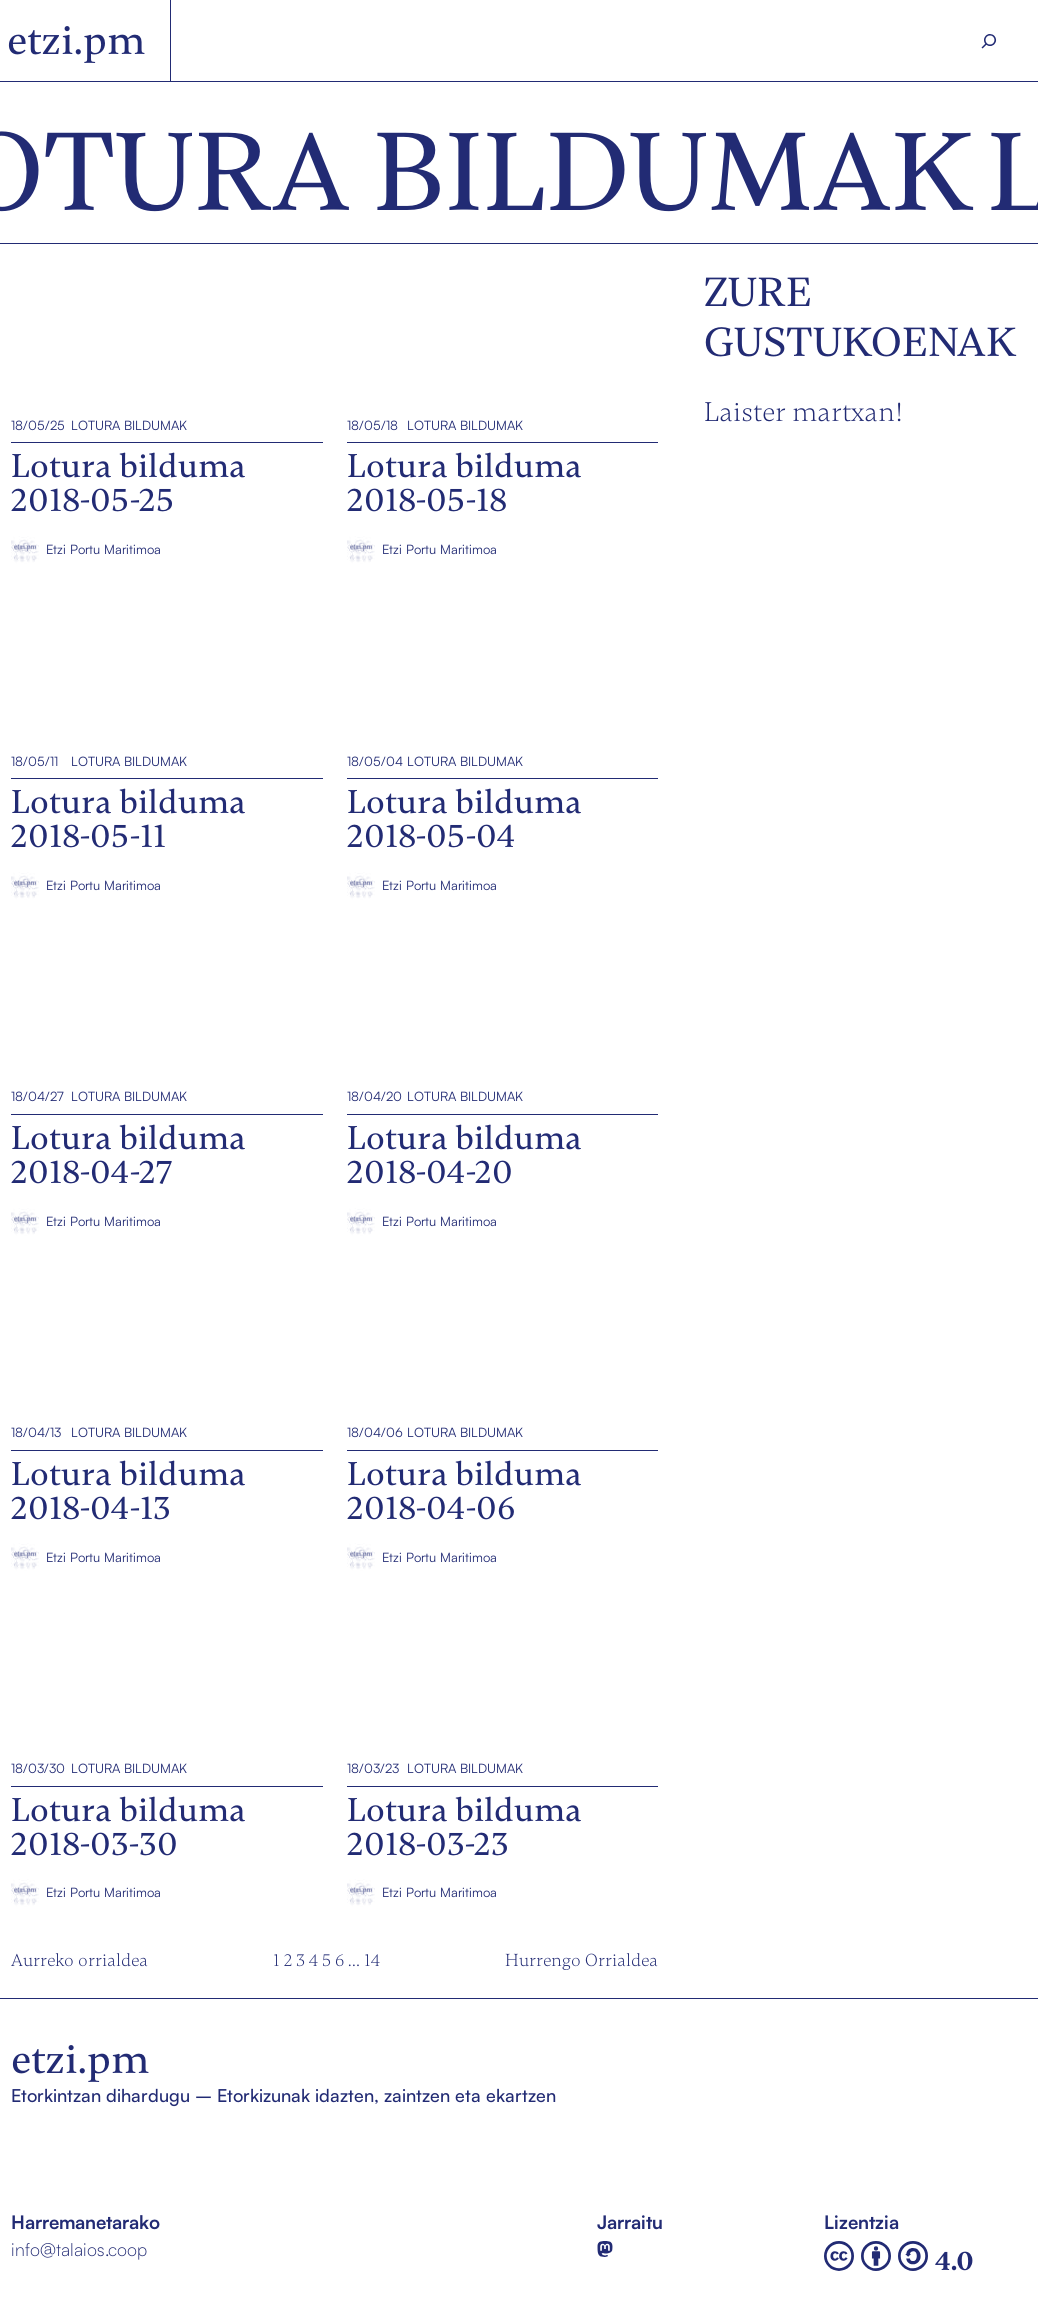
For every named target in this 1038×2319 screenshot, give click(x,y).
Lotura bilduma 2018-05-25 (121, 336)
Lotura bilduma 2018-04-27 (120, 1008)
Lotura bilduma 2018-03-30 (122, 1679)
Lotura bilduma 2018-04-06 (457, 1343)
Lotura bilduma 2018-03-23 (456, 1679)
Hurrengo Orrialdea (581, 1960)
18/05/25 (38, 424)
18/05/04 (374, 760)
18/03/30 (38, 1768)
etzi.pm (76, 40)
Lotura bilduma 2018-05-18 (455, 336)
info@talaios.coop (79, 2249)
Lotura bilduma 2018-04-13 (120, 1343)
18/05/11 (34, 760)
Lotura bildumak (129, 424)
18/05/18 (371, 424)
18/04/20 (373, 1096)
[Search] (989, 41)
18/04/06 (374, 1432)
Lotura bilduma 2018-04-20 (456, 1008)
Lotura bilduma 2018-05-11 (119, 672)
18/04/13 (36, 1432)
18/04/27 (37, 1096)
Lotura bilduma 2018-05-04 (457, 672)
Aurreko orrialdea (79, 1960)
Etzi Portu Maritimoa (103, 549)
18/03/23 (372, 1768)
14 (372, 1960)
